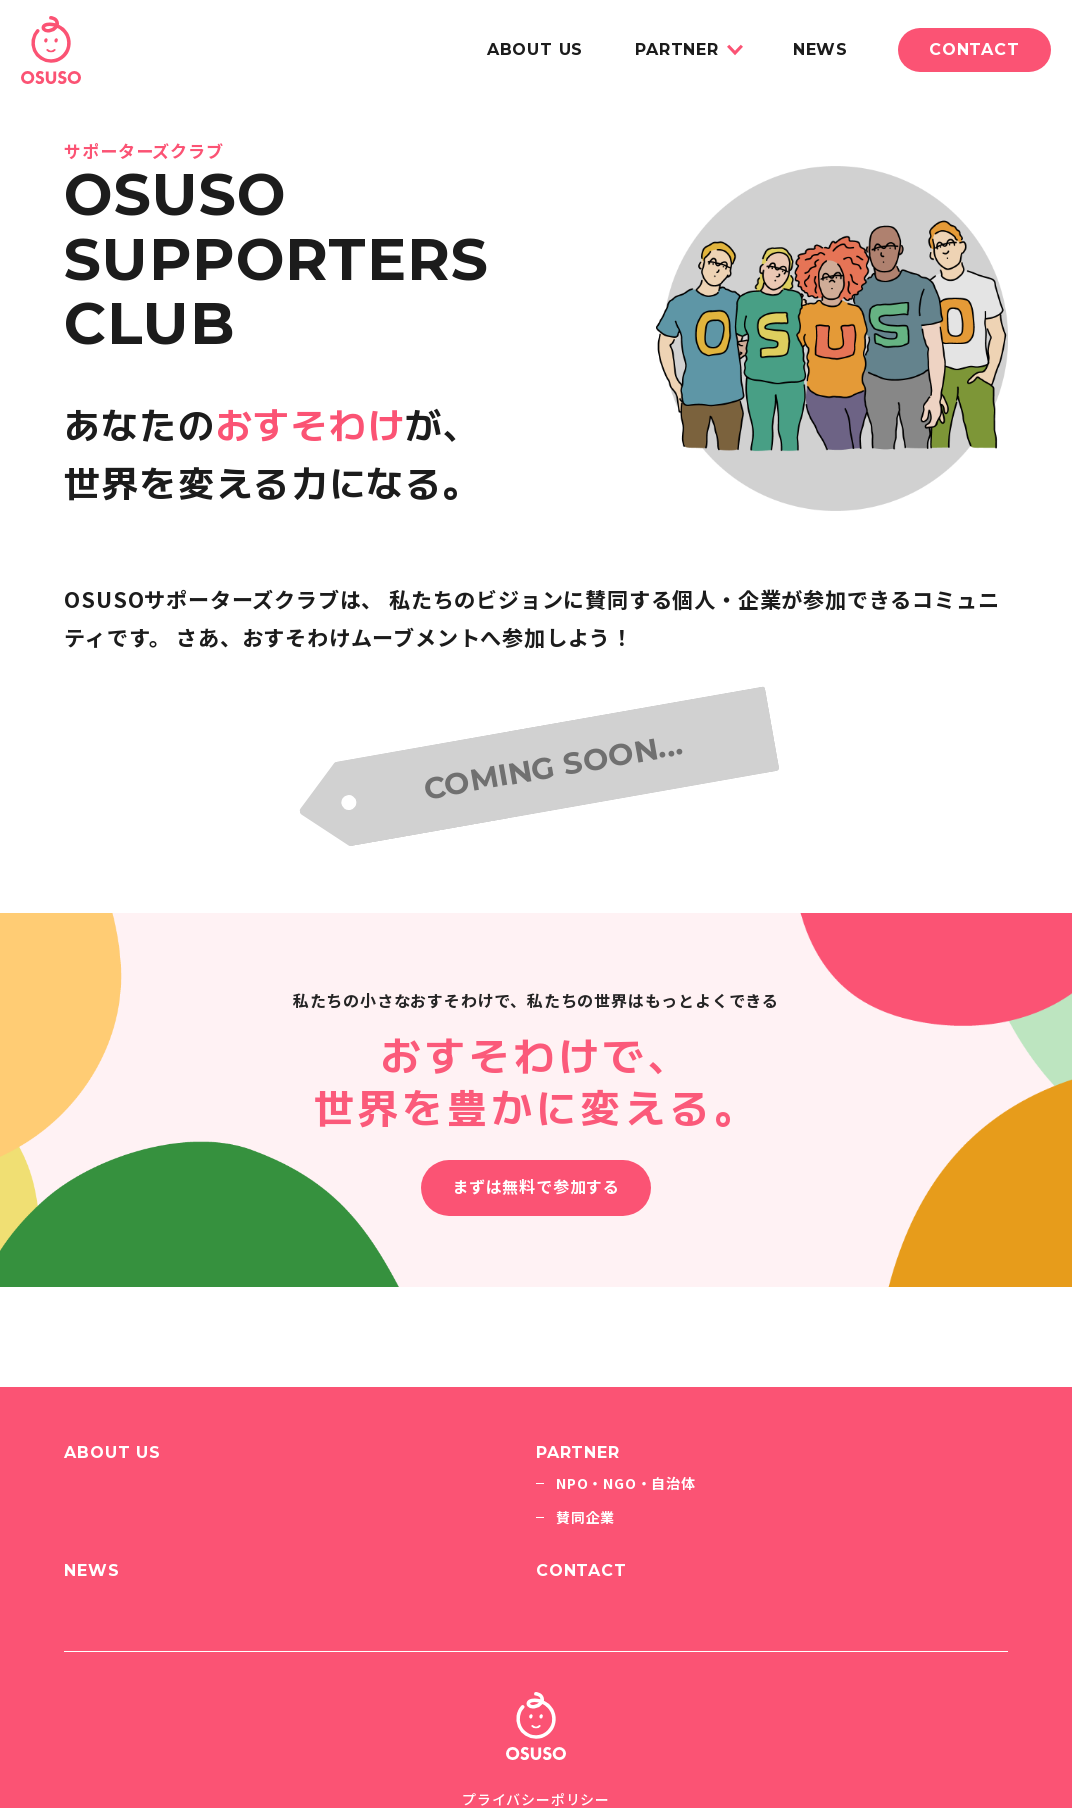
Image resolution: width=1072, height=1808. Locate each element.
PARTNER (677, 49)
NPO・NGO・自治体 (626, 1483)
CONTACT (974, 49)
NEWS (820, 49)
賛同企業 (585, 1517)
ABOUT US (535, 49)
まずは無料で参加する (536, 1187)
